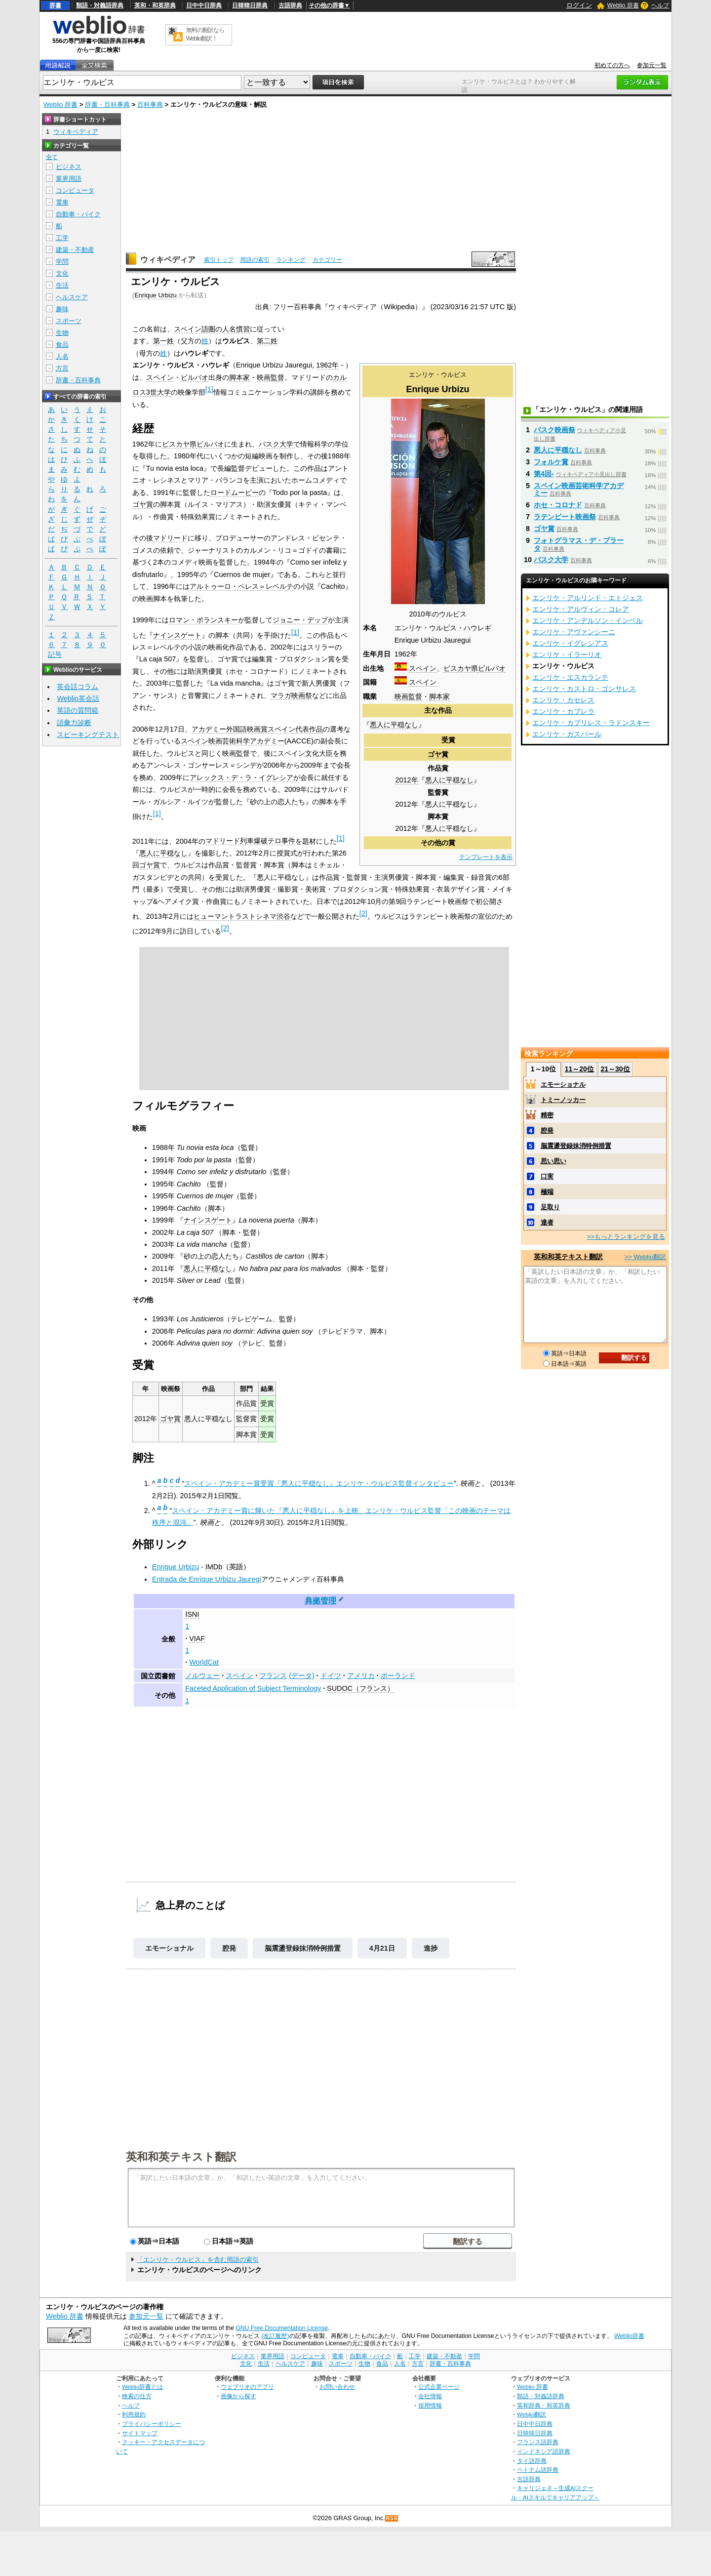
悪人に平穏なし (394, 725)
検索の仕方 (137, 2396)
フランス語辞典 (537, 2442)
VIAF (197, 1638)
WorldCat (204, 1662)
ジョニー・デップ (300, 620)
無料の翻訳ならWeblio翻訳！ (205, 34)
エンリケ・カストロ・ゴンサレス (584, 689)
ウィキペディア (168, 259)
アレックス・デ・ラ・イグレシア (241, 777)
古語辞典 (290, 5)
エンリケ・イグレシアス (570, 643)
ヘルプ (660, 5)
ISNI (192, 1614)
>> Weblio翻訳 (645, 1257)
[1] (209, 389)
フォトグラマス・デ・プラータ (579, 544)
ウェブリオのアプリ (247, 2386)
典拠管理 (320, 1600)
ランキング (291, 259)
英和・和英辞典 (155, 5)
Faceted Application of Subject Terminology (253, 1688)
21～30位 (615, 1069)
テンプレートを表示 (486, 857)
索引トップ (219, 259)
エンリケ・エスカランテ (570, 677)
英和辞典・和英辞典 (543, 2405)
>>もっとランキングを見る (626, 1236)
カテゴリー (327, 259)
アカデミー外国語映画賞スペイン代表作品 (257, 729)
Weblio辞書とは (142, 2386)
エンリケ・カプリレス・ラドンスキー (591, 723)
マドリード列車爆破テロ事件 (250, 841)
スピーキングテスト (88, 734)
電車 (62, 202)
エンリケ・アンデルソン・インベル (587, 620)
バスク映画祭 (554, 430)
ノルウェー (202, 1675)
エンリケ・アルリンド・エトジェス (587, 598)
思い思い (553, 1161)
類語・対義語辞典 (99, 5)
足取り (550, 1207)
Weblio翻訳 (531, 2414)
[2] (363, 913)
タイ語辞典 (532, 2460)
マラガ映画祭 (291, 695)
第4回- (544, 474)
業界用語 (68, 178)
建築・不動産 (75, 249)
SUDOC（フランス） (360, 1688)
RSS (392, 2518)
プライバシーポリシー (151, 2423)
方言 (62, 368)
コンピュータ (75, 190)
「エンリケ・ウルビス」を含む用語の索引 (198, 2259)
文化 (62, 273)
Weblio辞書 (629, 2335)
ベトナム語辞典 (537, 2469)
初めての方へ (612, 65)
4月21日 (382, 1948)
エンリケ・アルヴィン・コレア (580, 609)
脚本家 (439, 696)
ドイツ (330, 1675)
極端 (547, 1191)
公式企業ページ (439, 2386)
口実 (547, 1176)
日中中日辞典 (204, 5)
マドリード (170, 538)
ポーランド (398, 1675)
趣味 (62, 309)
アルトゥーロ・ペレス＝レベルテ (241, 586)
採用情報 (430, 2405)
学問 (62, 261)
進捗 (430, 1948)
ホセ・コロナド (558, 505)
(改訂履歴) (275, 2335)
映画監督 (408, 696)
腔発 (229, 1948)
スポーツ (68, 321)
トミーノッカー (563, 1100)
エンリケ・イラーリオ (566, 654)
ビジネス (68, 166)
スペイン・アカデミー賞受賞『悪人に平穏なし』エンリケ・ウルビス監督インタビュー (319, 1483)
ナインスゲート (177, 635)
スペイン (422, 668)
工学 (62, 238)
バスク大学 (276, 444)
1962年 (327, 365)
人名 (62, 356)
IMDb (213, 1567)
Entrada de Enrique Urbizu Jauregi (206, 1579)
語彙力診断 (74, 723)
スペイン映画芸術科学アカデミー (232, 741)
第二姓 (267, 341)
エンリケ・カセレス (563, 700)
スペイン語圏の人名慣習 (212, 329)
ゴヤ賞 (438, 754)
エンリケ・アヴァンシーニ (573, 632)
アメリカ (361, 1675)
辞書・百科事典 (107, 104)
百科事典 (150, 104)
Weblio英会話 (78, 698)
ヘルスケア (72, 297)
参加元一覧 (652, 65)
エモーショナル (169, 1948)
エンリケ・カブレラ (563, 711)
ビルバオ (492, 668)
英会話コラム (77, 687)
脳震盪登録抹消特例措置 (303, 1948)
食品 (62, 344)
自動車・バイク (78, 214)
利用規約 (134, 2414)
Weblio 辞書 (623, 5)
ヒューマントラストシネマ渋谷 (242, 916)
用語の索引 (255, 259)
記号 (55, 654)
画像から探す (238, 2396)
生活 (62, 285)
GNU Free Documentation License (282, 2328)
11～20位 (579, 1069)
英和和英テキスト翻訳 (181, 2156)
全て (52, 157)
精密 (547, 1115)
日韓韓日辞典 (250, 5)
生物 (62, 332)
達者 (547, 1222)
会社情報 (430, 2396)
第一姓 (163, 341)
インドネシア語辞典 (543, 2451)
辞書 (55, 5)
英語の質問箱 (77, 710)
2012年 (406, 780)
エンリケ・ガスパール (566, 734)
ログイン (579, 5)
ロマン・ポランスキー (203, 620)
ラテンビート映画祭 (565, 517)
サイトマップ (140, 2433)
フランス (273, 1675)
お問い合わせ (337, 2386)
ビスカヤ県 (460, 668)
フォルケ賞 (551, 462)
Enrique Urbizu (155, 295)
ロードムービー (234, 492)
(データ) (302, 1675)
